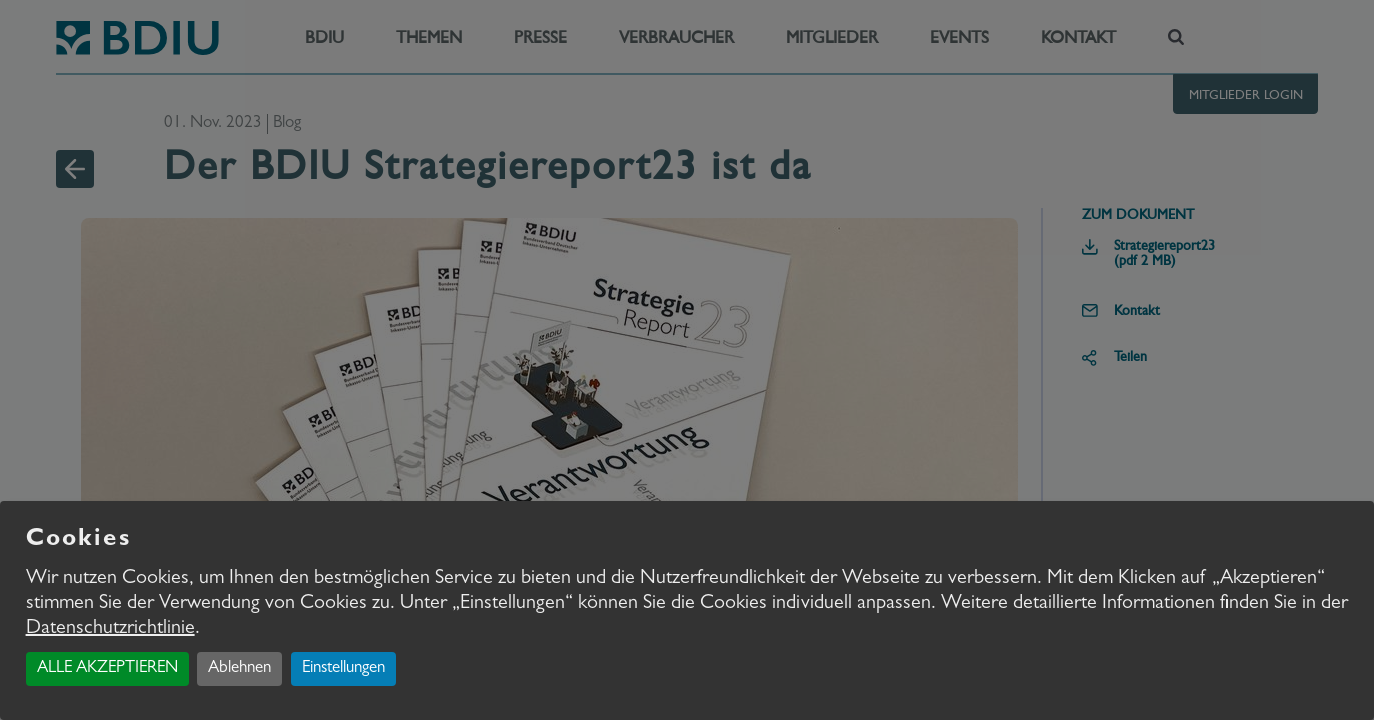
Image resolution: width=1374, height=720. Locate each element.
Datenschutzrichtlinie (110, 629)
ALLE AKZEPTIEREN (107, 668)
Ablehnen (239, 668)
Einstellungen (343, 668)
